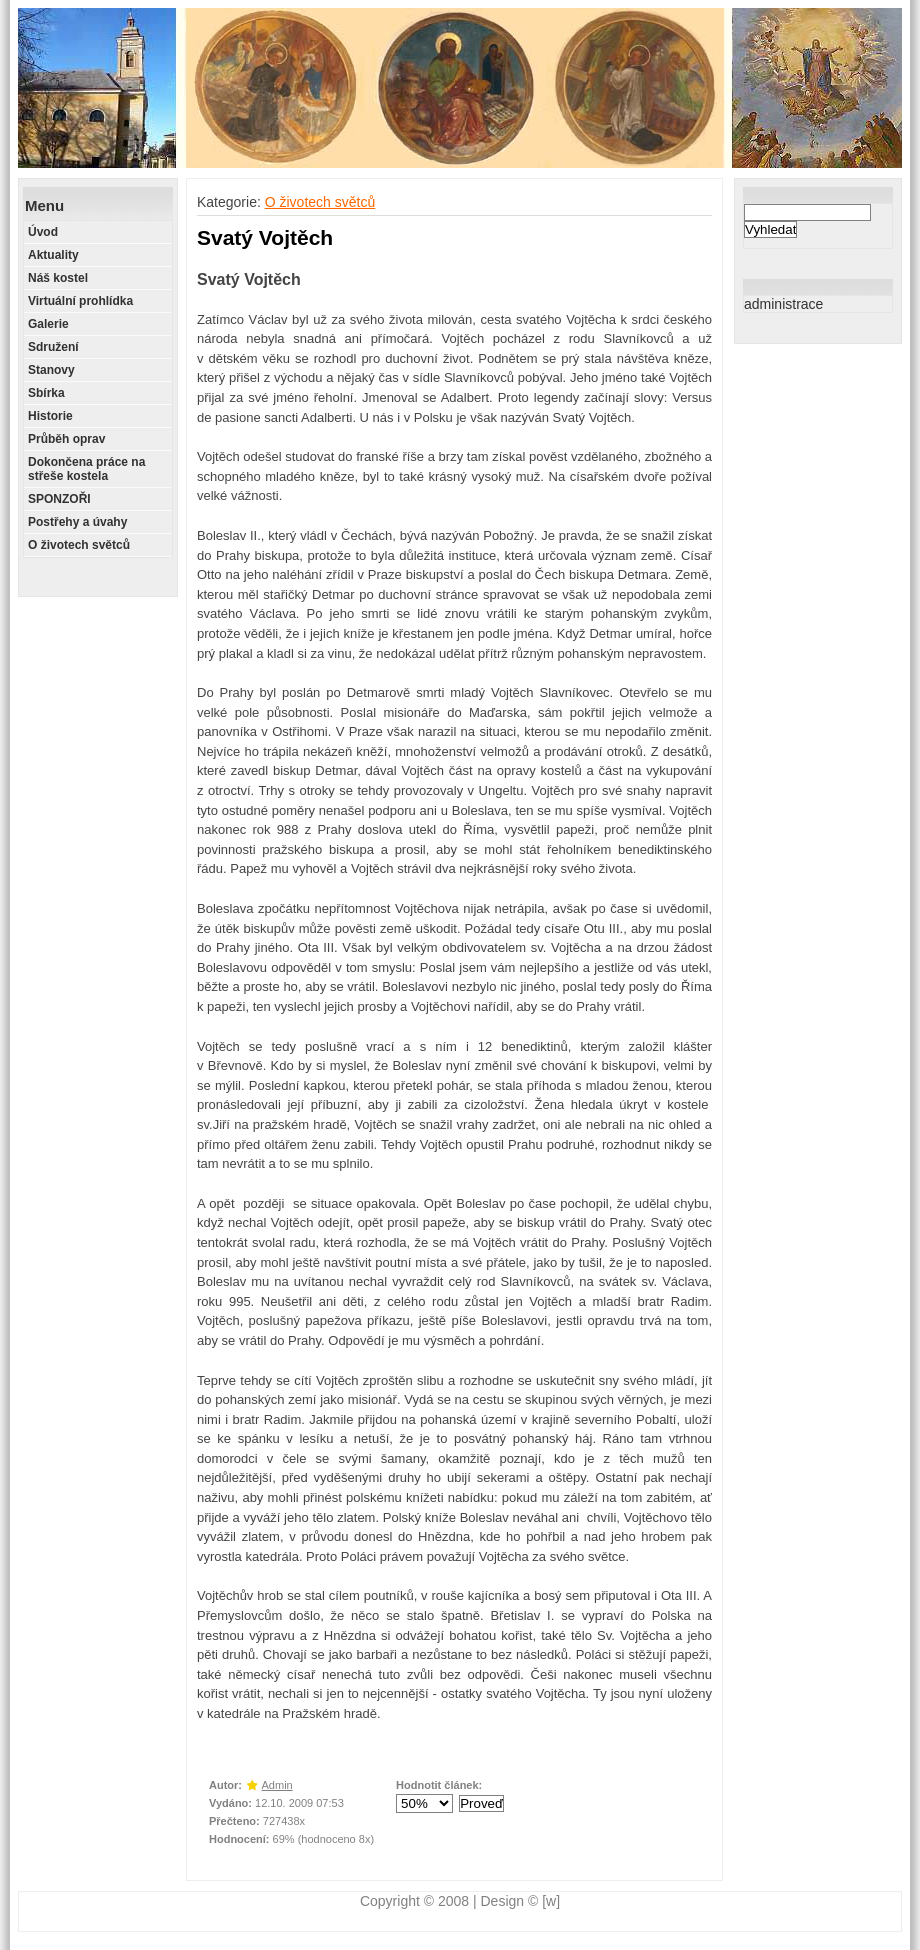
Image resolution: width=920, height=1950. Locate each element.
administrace (783, 304)
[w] (551, 1901)
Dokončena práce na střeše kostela (86, 469)
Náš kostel (58, 278)
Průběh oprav (66, 439)
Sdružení (53, 347)
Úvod (43, 232)
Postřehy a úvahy (77, 522)
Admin (277, 1785)
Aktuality (53, 255)
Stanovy (51, 370)
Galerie (48, 324)
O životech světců (79, 545)
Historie (50, 416)
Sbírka (46, 393)
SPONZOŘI (59, 499)
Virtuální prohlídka (80, 301)
